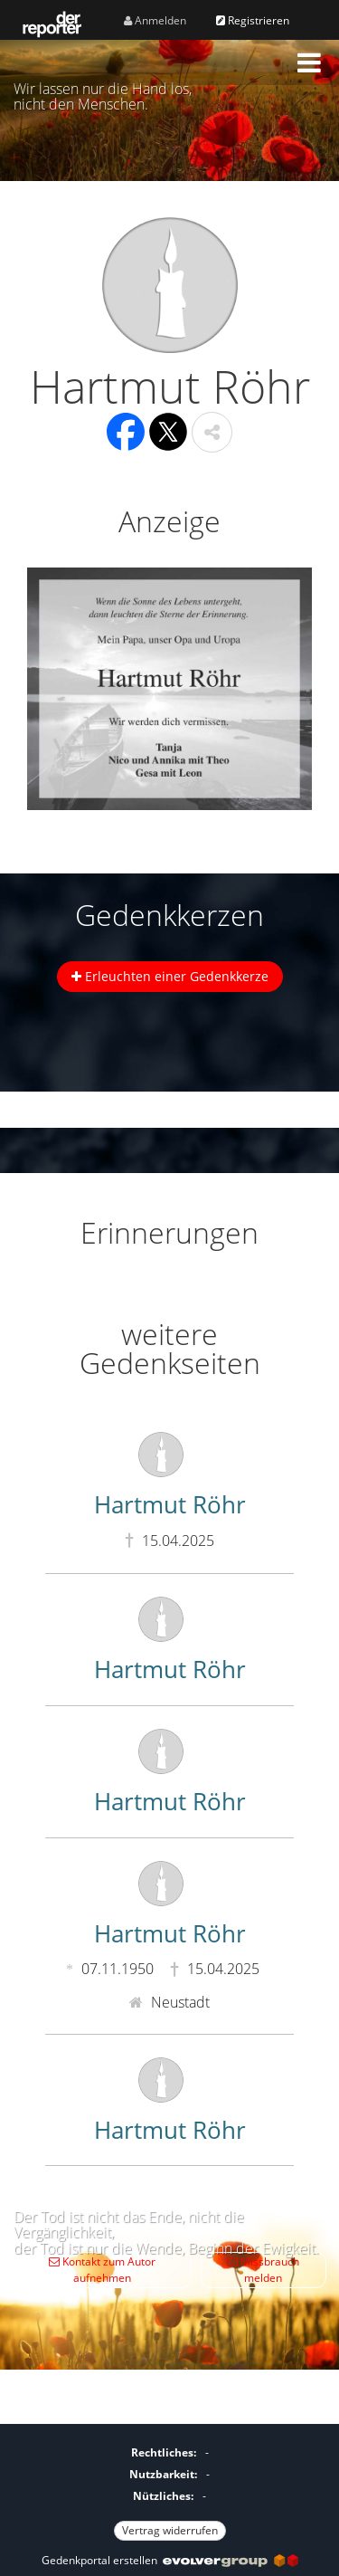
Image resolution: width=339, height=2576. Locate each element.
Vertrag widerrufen (170, 2530)
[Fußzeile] (169, 2489)
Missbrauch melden (263, 2269)
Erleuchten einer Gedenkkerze (169, 976)
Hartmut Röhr (170, 1504)
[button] (309, 62)
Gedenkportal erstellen (170, 2560)
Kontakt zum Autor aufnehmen (102, 2269)
